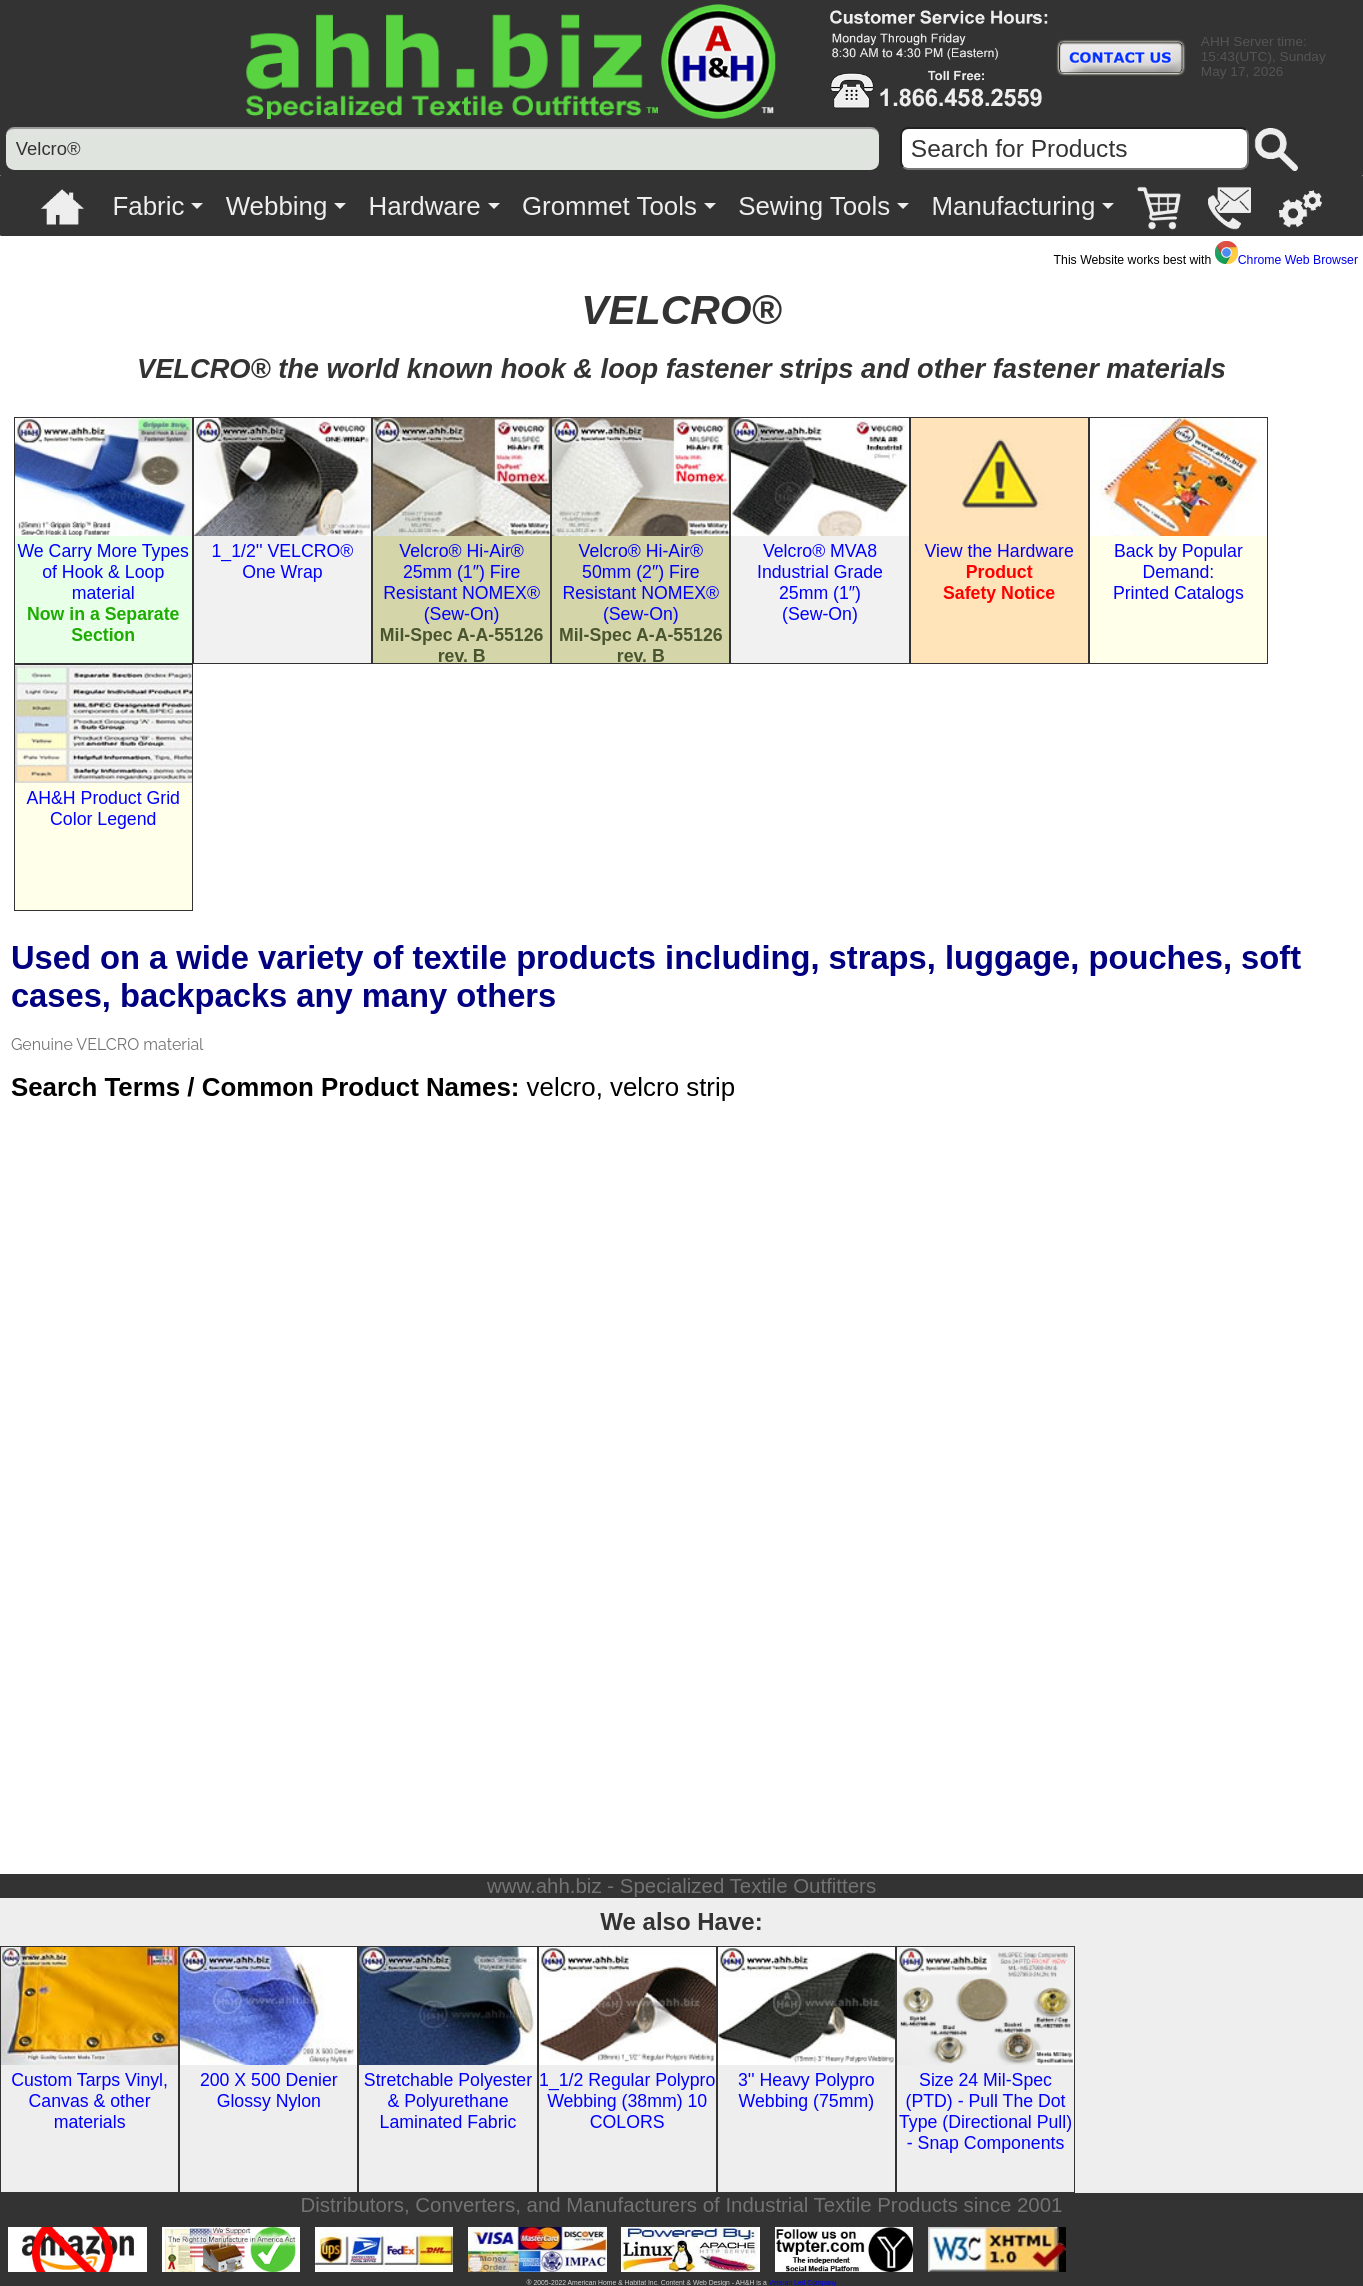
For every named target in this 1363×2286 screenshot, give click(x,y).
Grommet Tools (609, 206)
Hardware (425, 206)
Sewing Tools (814, 206)
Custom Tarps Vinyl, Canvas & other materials (89, 2101)
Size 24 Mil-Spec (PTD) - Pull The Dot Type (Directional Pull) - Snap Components (985, 2111)
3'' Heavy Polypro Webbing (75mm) (806, 2090)
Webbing (277, 206)
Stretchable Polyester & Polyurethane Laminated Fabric (448, 2101)
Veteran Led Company (803, 2282)
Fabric (149, 206)
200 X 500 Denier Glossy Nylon (269, 2090)
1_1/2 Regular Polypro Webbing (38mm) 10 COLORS (627, 2101)
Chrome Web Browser (1286, 260)
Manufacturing (1013, 206)
